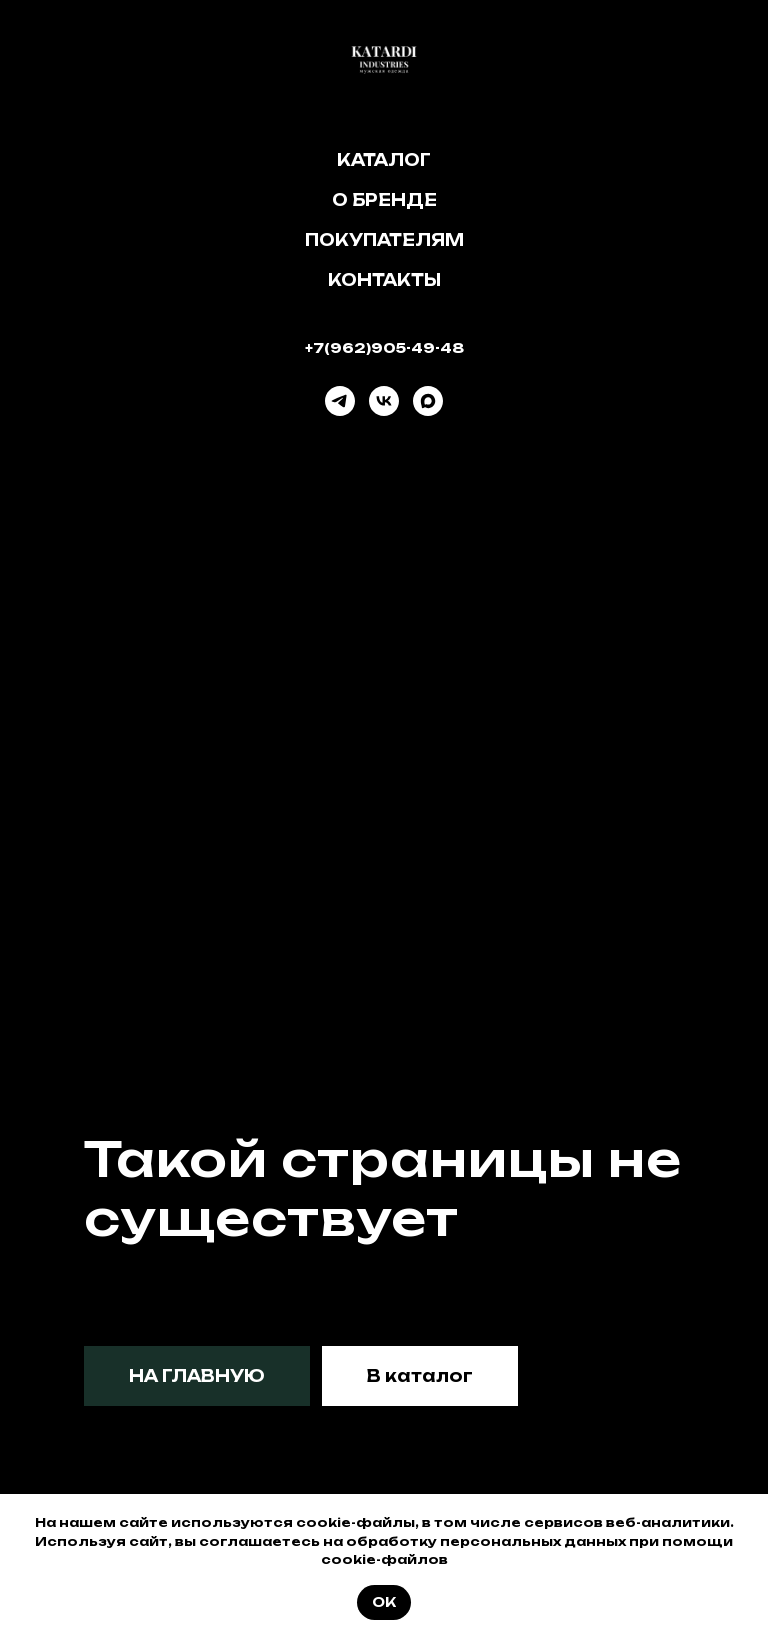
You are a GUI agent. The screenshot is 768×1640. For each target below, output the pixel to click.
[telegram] (340, 401)
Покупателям (384, 240)
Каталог (384, 160)
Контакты (384, 280)
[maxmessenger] (428, 401)
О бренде (384, 200)
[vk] (384, 401)
